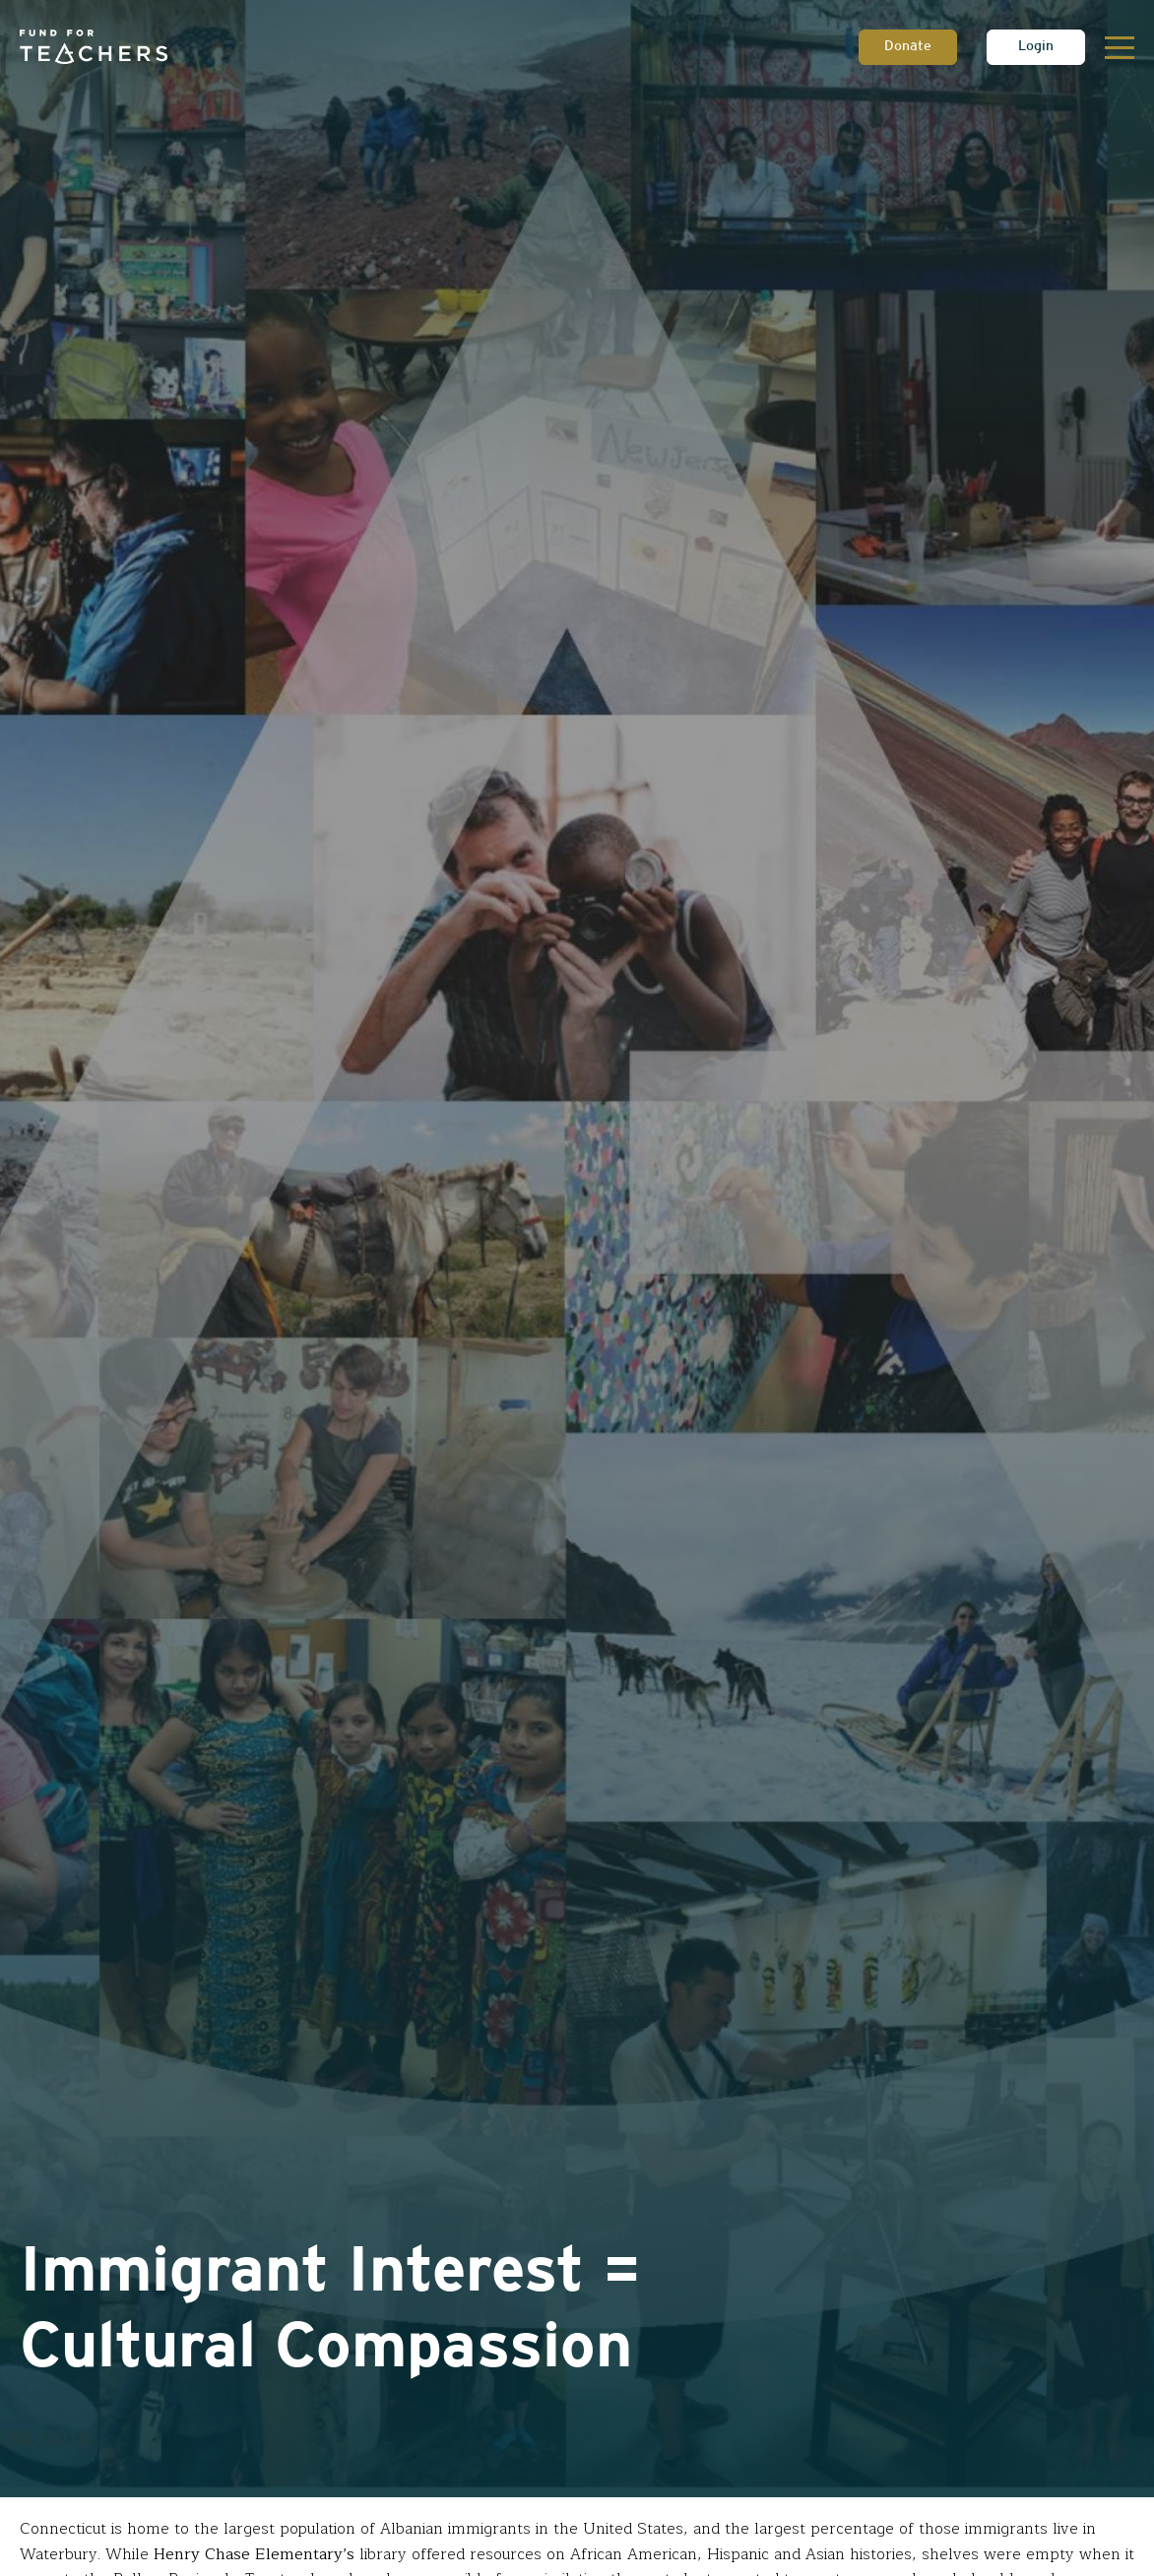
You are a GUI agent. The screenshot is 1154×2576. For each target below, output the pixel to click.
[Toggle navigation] (1119, 47)
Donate (907, 46)
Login (1036, 46)
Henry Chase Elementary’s (254, 2555)
